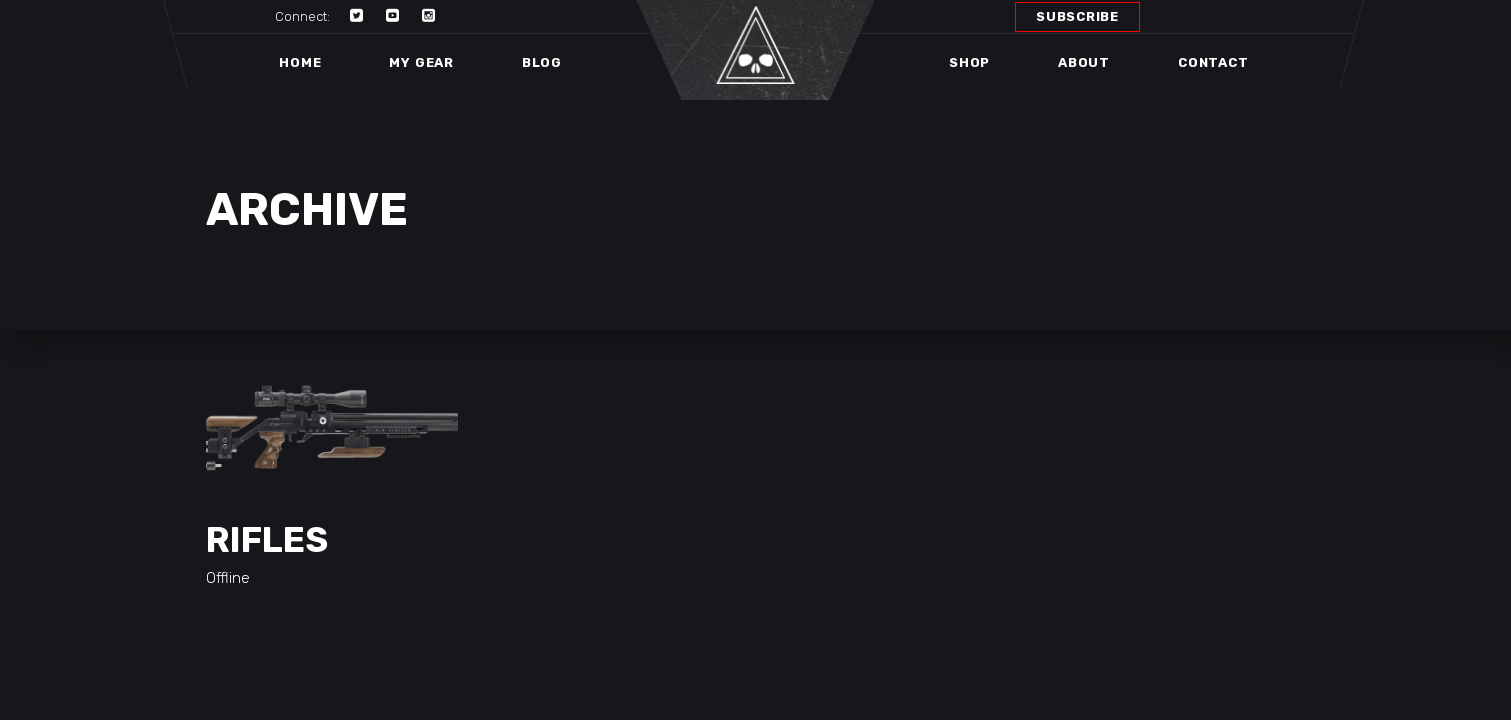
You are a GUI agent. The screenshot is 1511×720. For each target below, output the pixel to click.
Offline (228, 578)
